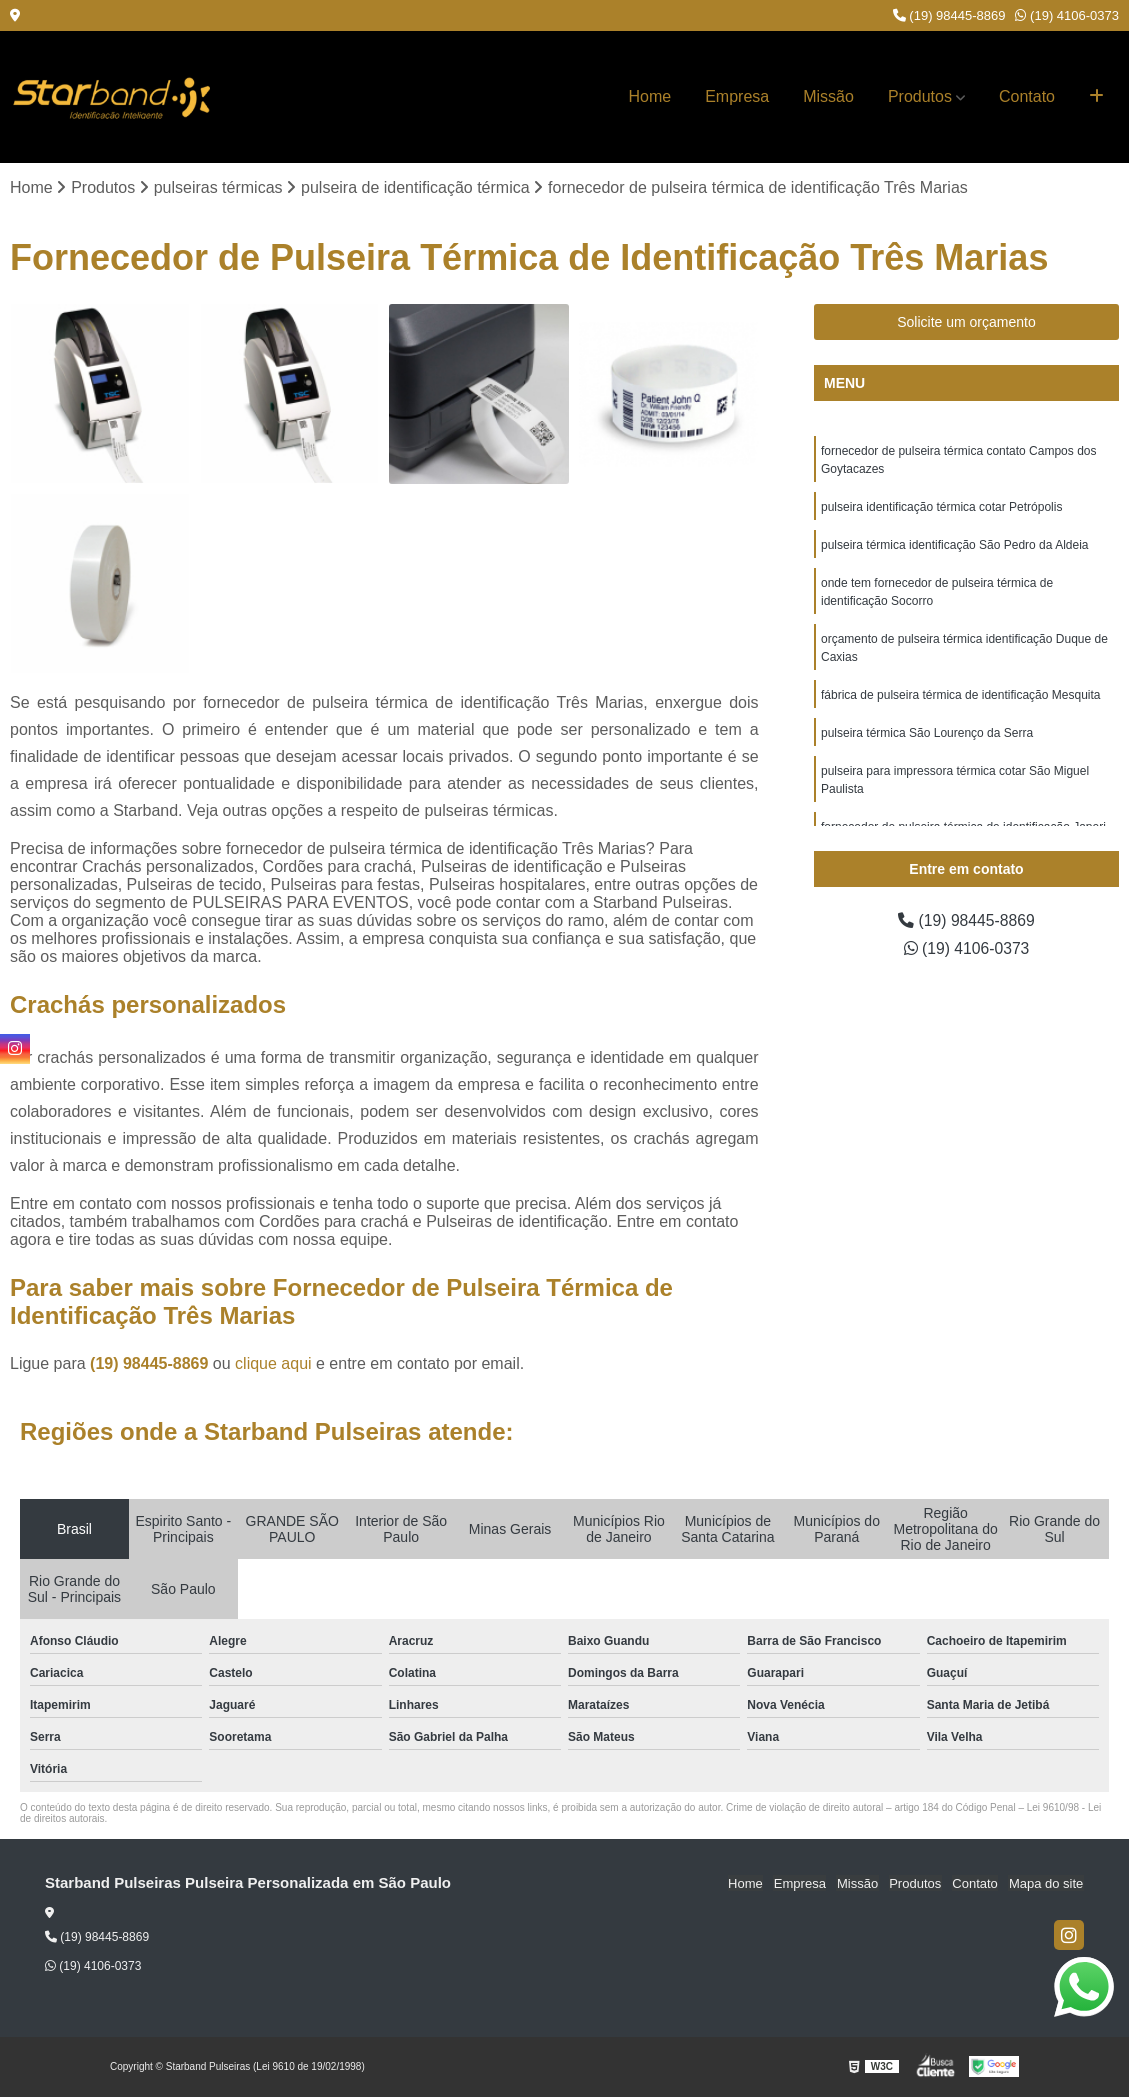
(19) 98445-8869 (949, 15)
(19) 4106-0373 (1067, 15)
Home (650, 96)
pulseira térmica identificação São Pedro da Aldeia (955, 546)
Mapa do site (1046, 1883)
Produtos (920, 96)
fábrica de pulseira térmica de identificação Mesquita (960, 696)
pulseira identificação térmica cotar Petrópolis (941, 508)
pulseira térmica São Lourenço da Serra (927, 734)
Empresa (737, 96)
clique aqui (273, 1363)
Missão (828, 96)
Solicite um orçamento (966, 323)
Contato (1027, 96)
